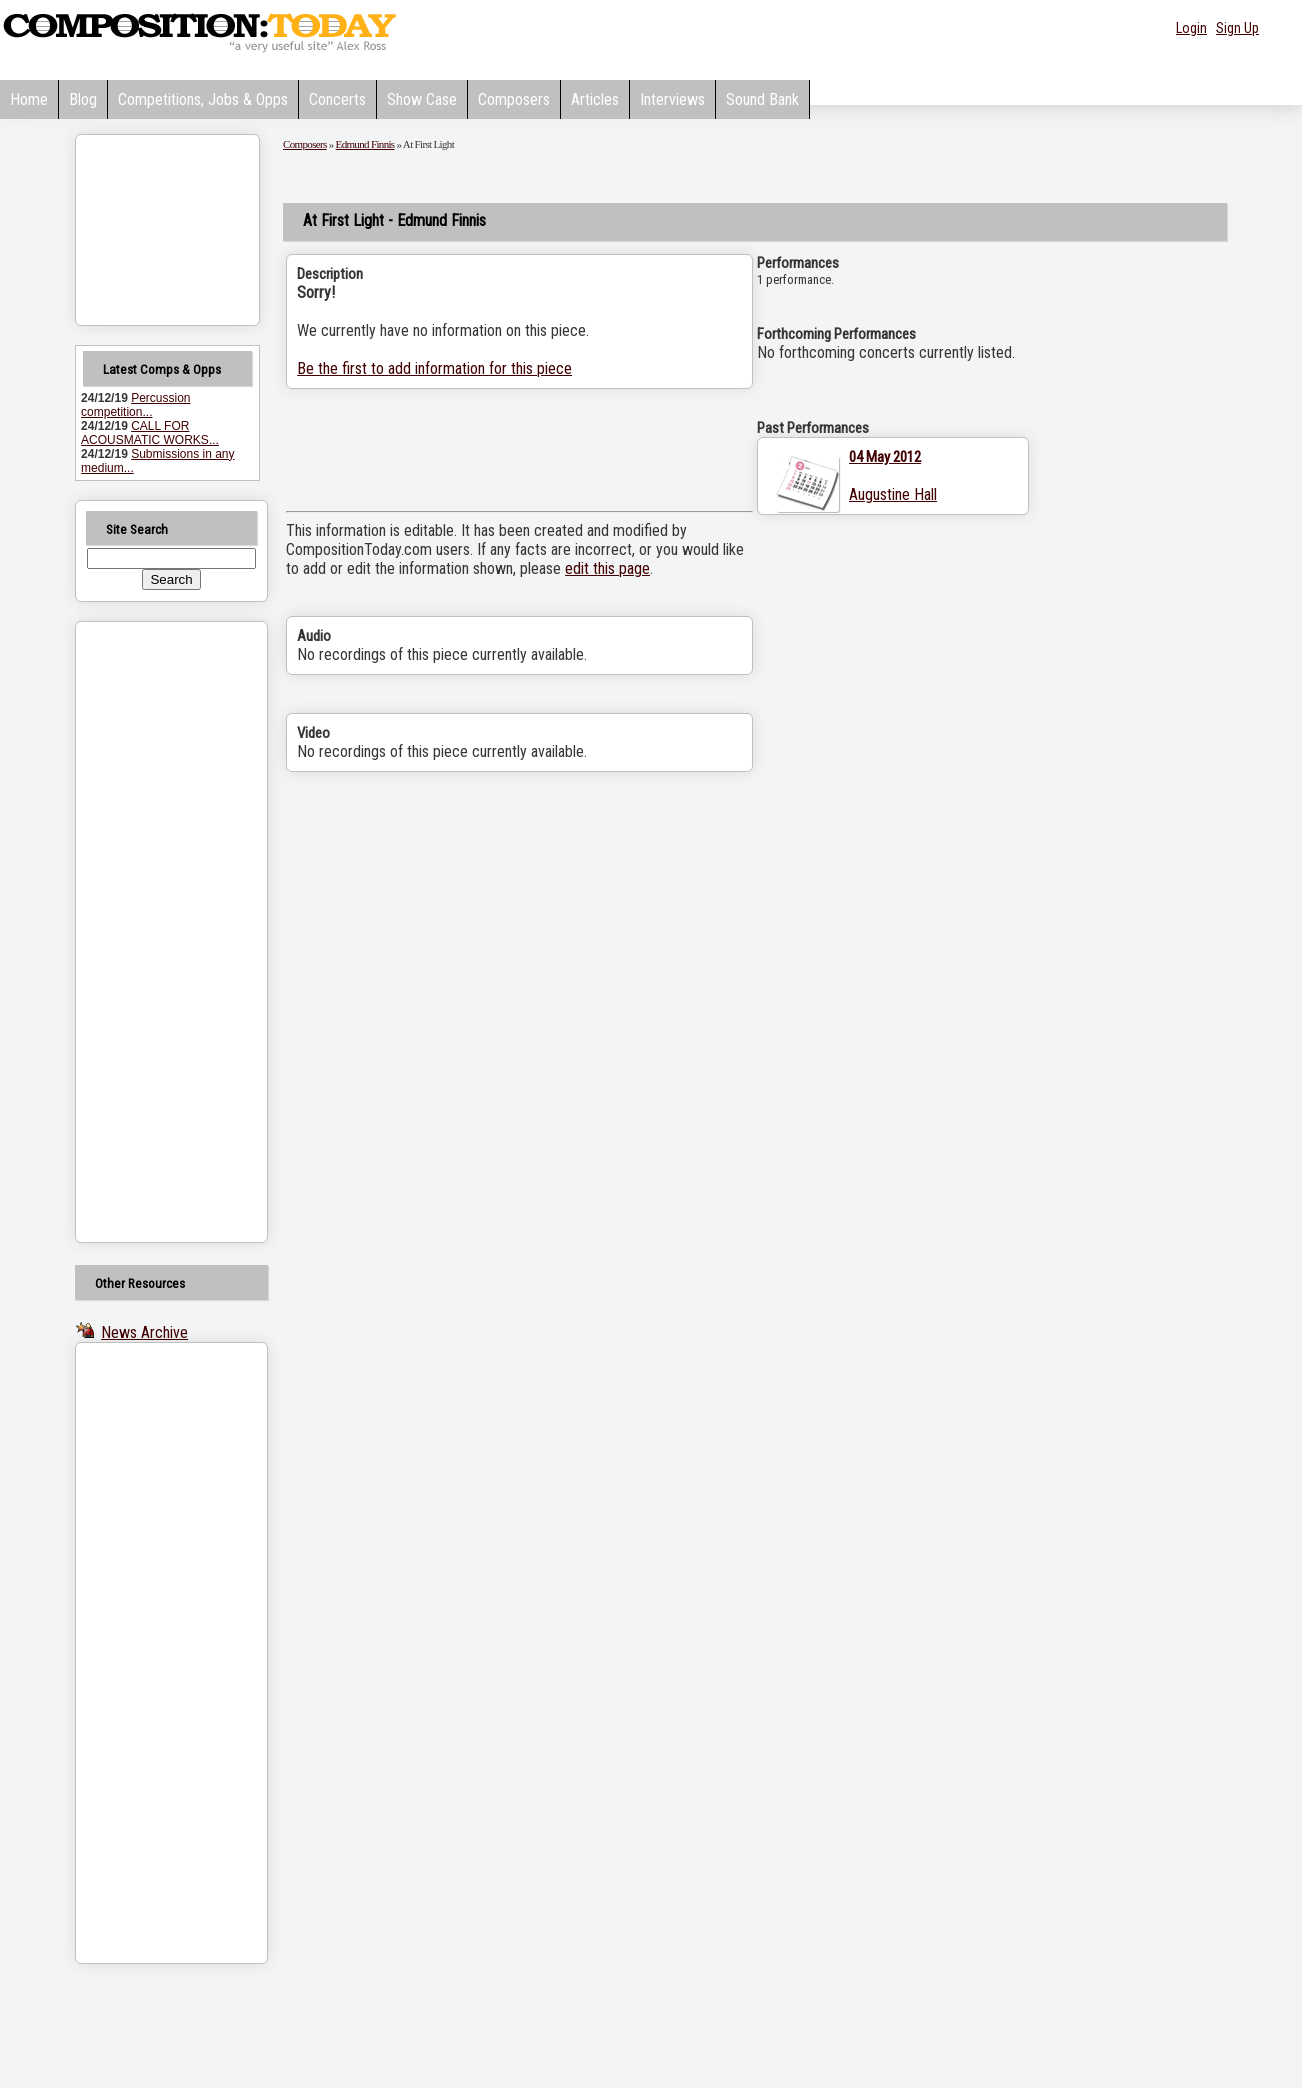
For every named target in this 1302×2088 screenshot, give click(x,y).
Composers (514, 99)
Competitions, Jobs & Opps (203, 99)
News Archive (144, 1332)
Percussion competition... (135, 405)
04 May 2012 (885, 457)
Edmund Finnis (365, 144)
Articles (595, 99)
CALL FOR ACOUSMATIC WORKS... (150, 433)
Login (1191, 28)
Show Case (422, 99)
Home (29, 99)
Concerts (337, 99)
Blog (83, 99)
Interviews (672, 99)
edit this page (607, 568)
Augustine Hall (893, 494)
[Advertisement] (146, 932)
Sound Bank (762, 99)
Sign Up (1237, 28)
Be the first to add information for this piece (434, 368)
